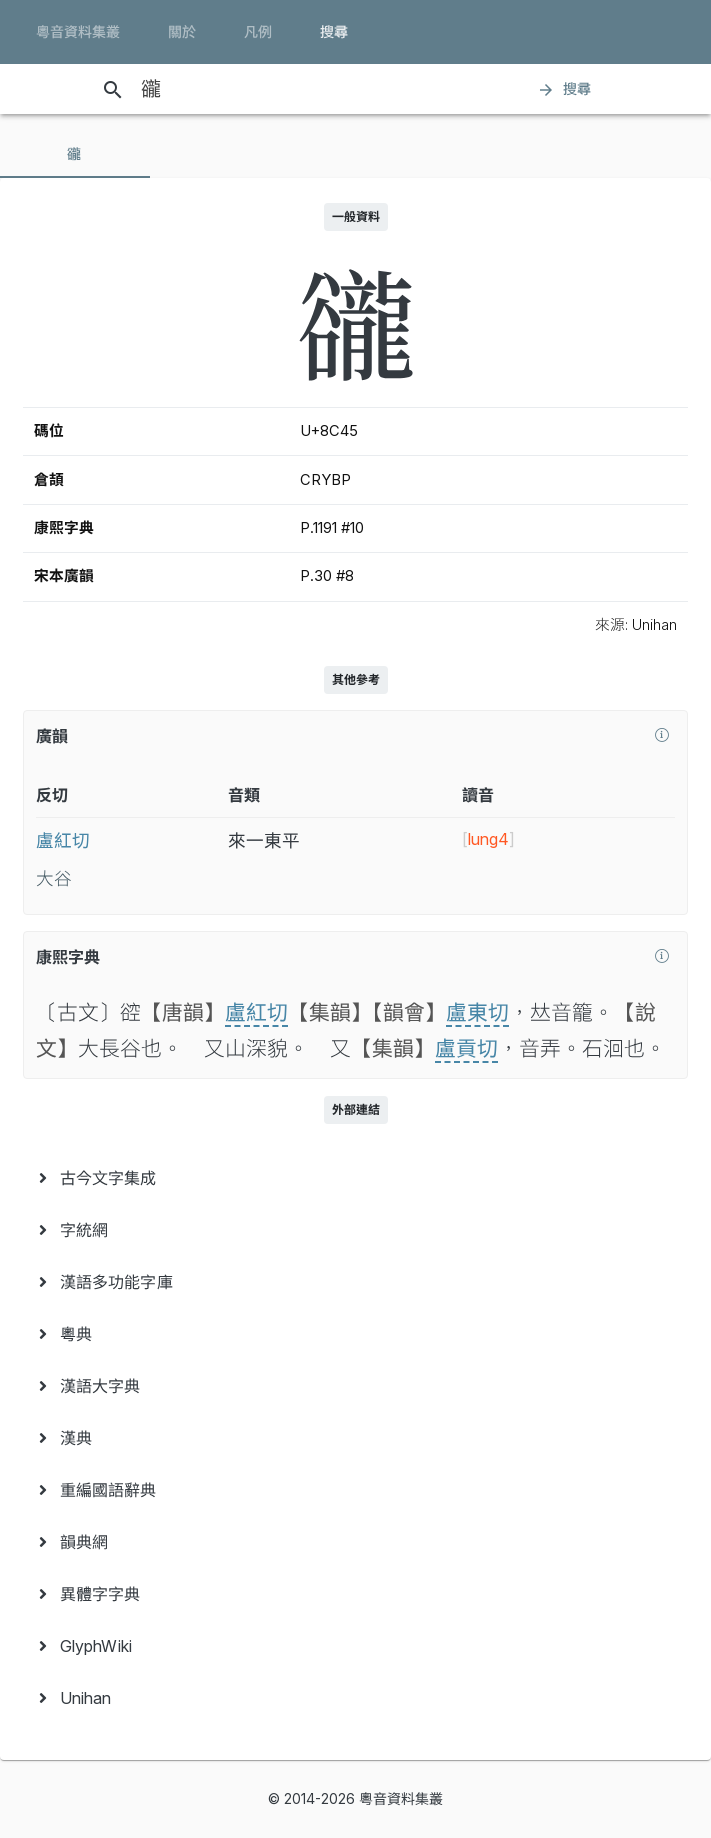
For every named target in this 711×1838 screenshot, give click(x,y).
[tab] (75, 154)
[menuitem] (355, 1178)
